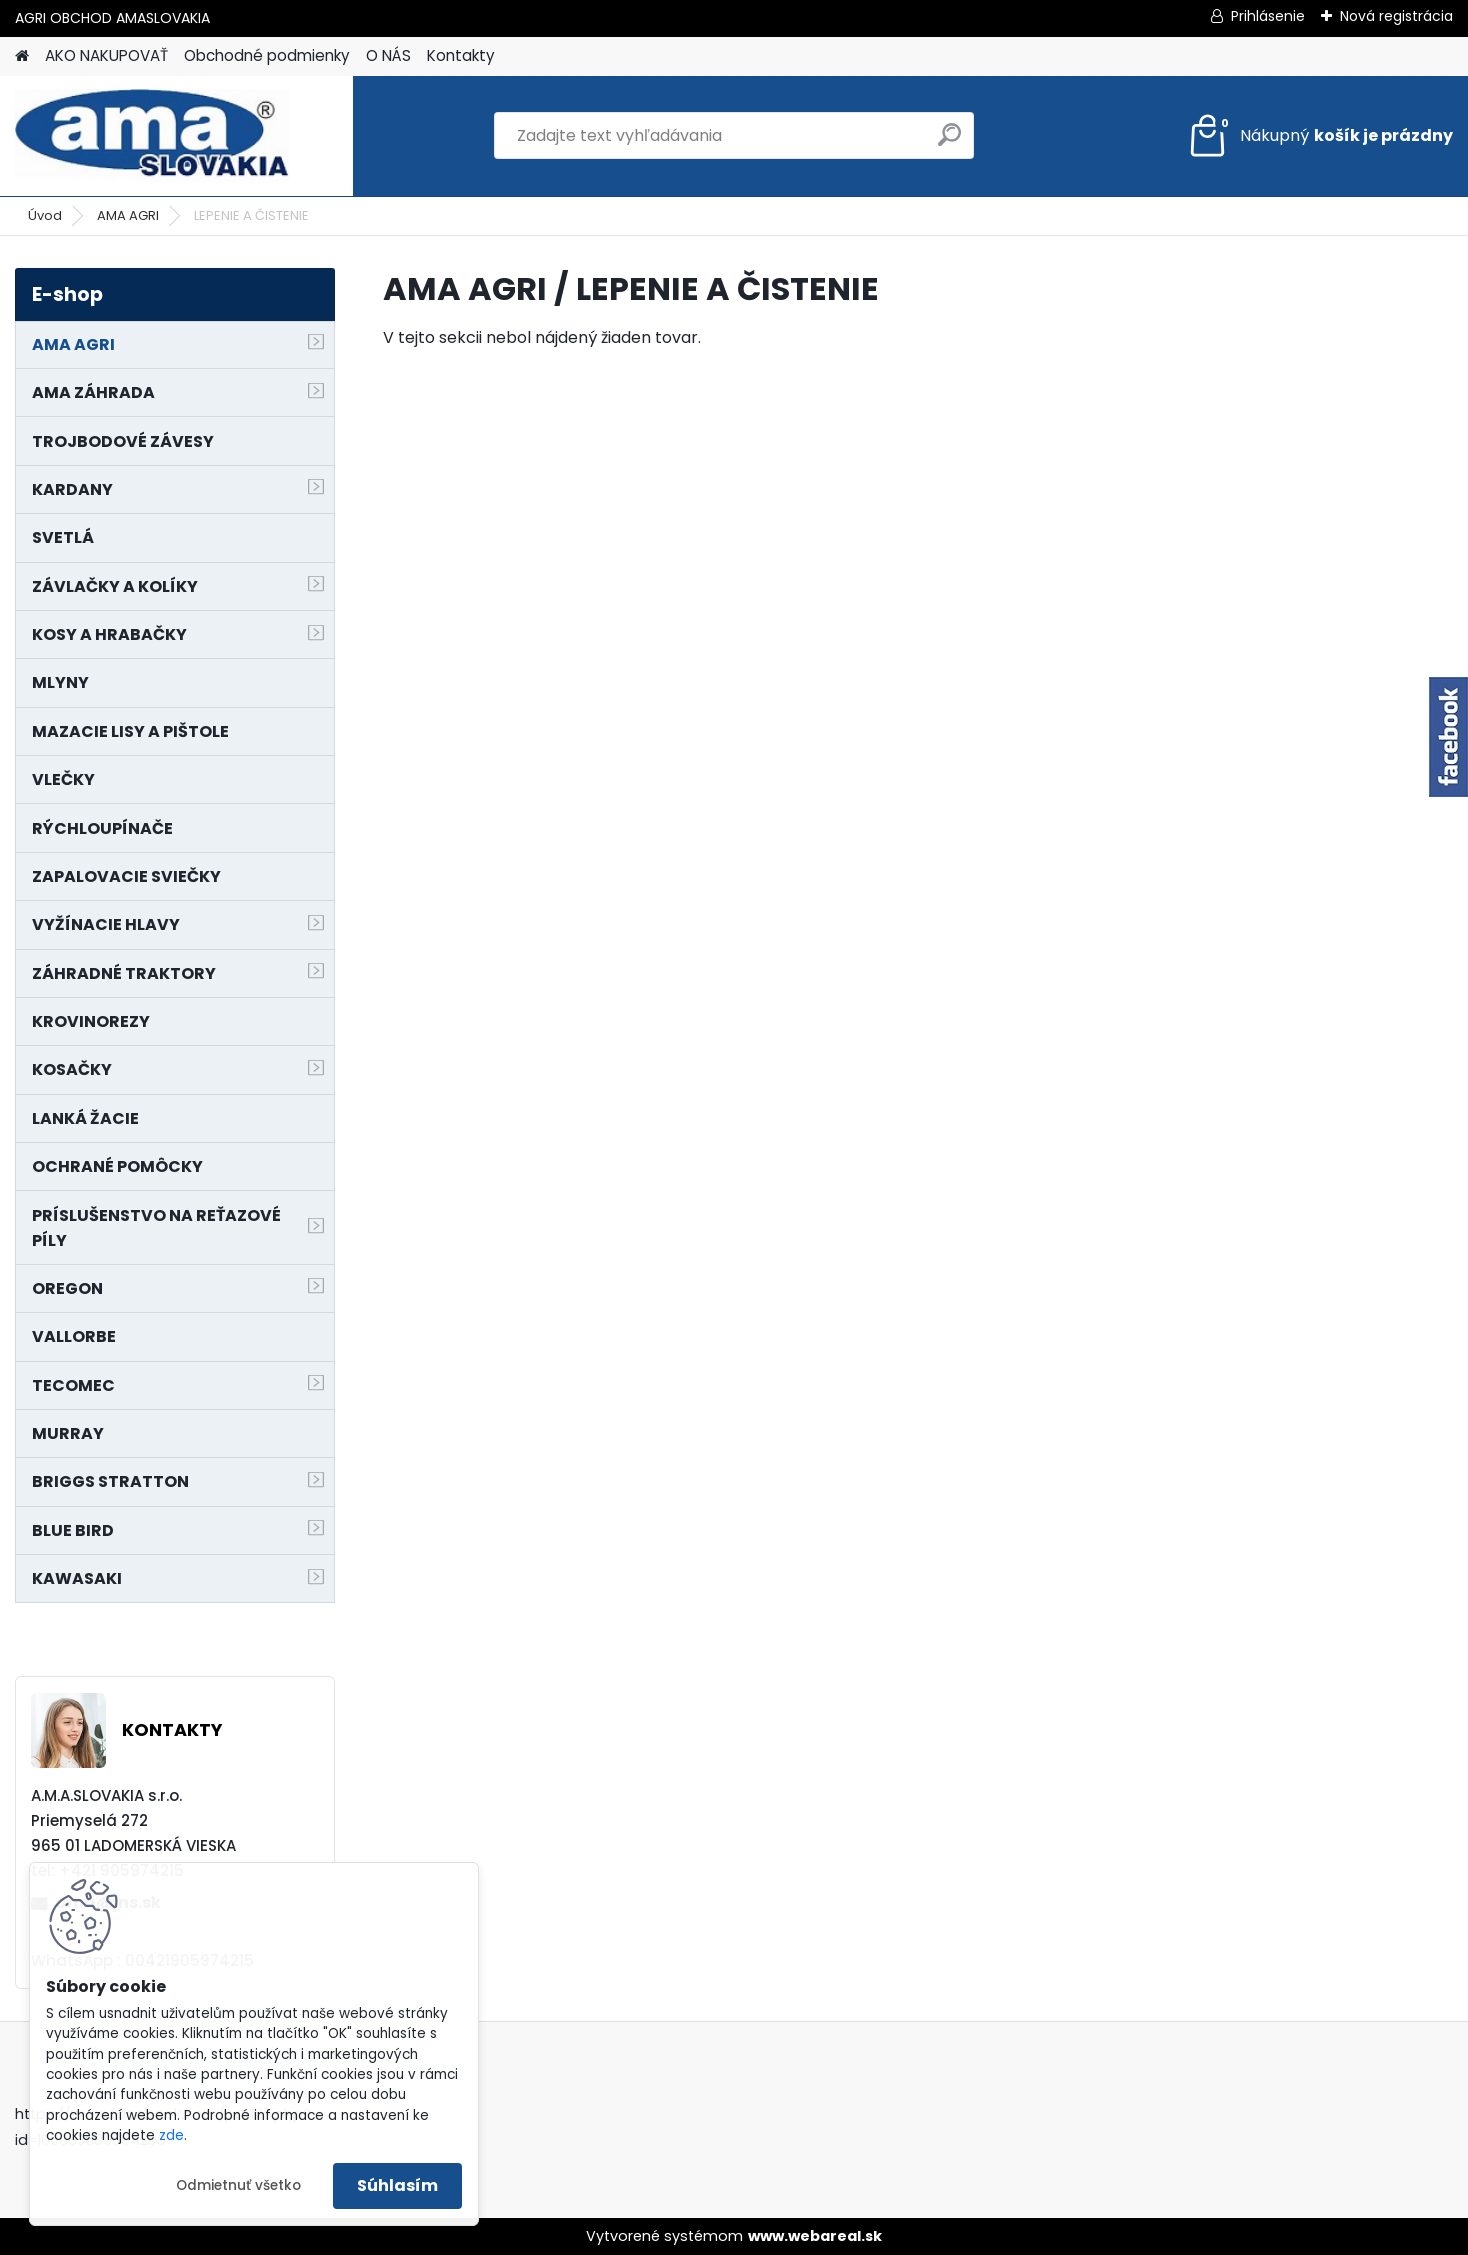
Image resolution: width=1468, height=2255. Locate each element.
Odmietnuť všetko (238, 2185)
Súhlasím (397, 2185)
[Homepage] (22, 56)
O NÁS (388, 55)
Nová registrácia (1396, 16)
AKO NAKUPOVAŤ (106, 55)
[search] (949, 142)
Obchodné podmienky (267, 55)
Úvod (45, 215)
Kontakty (461, 55)
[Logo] (152, 136)
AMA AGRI (128, 215)
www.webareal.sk (815, 2236)
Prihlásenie (1268, 16)
